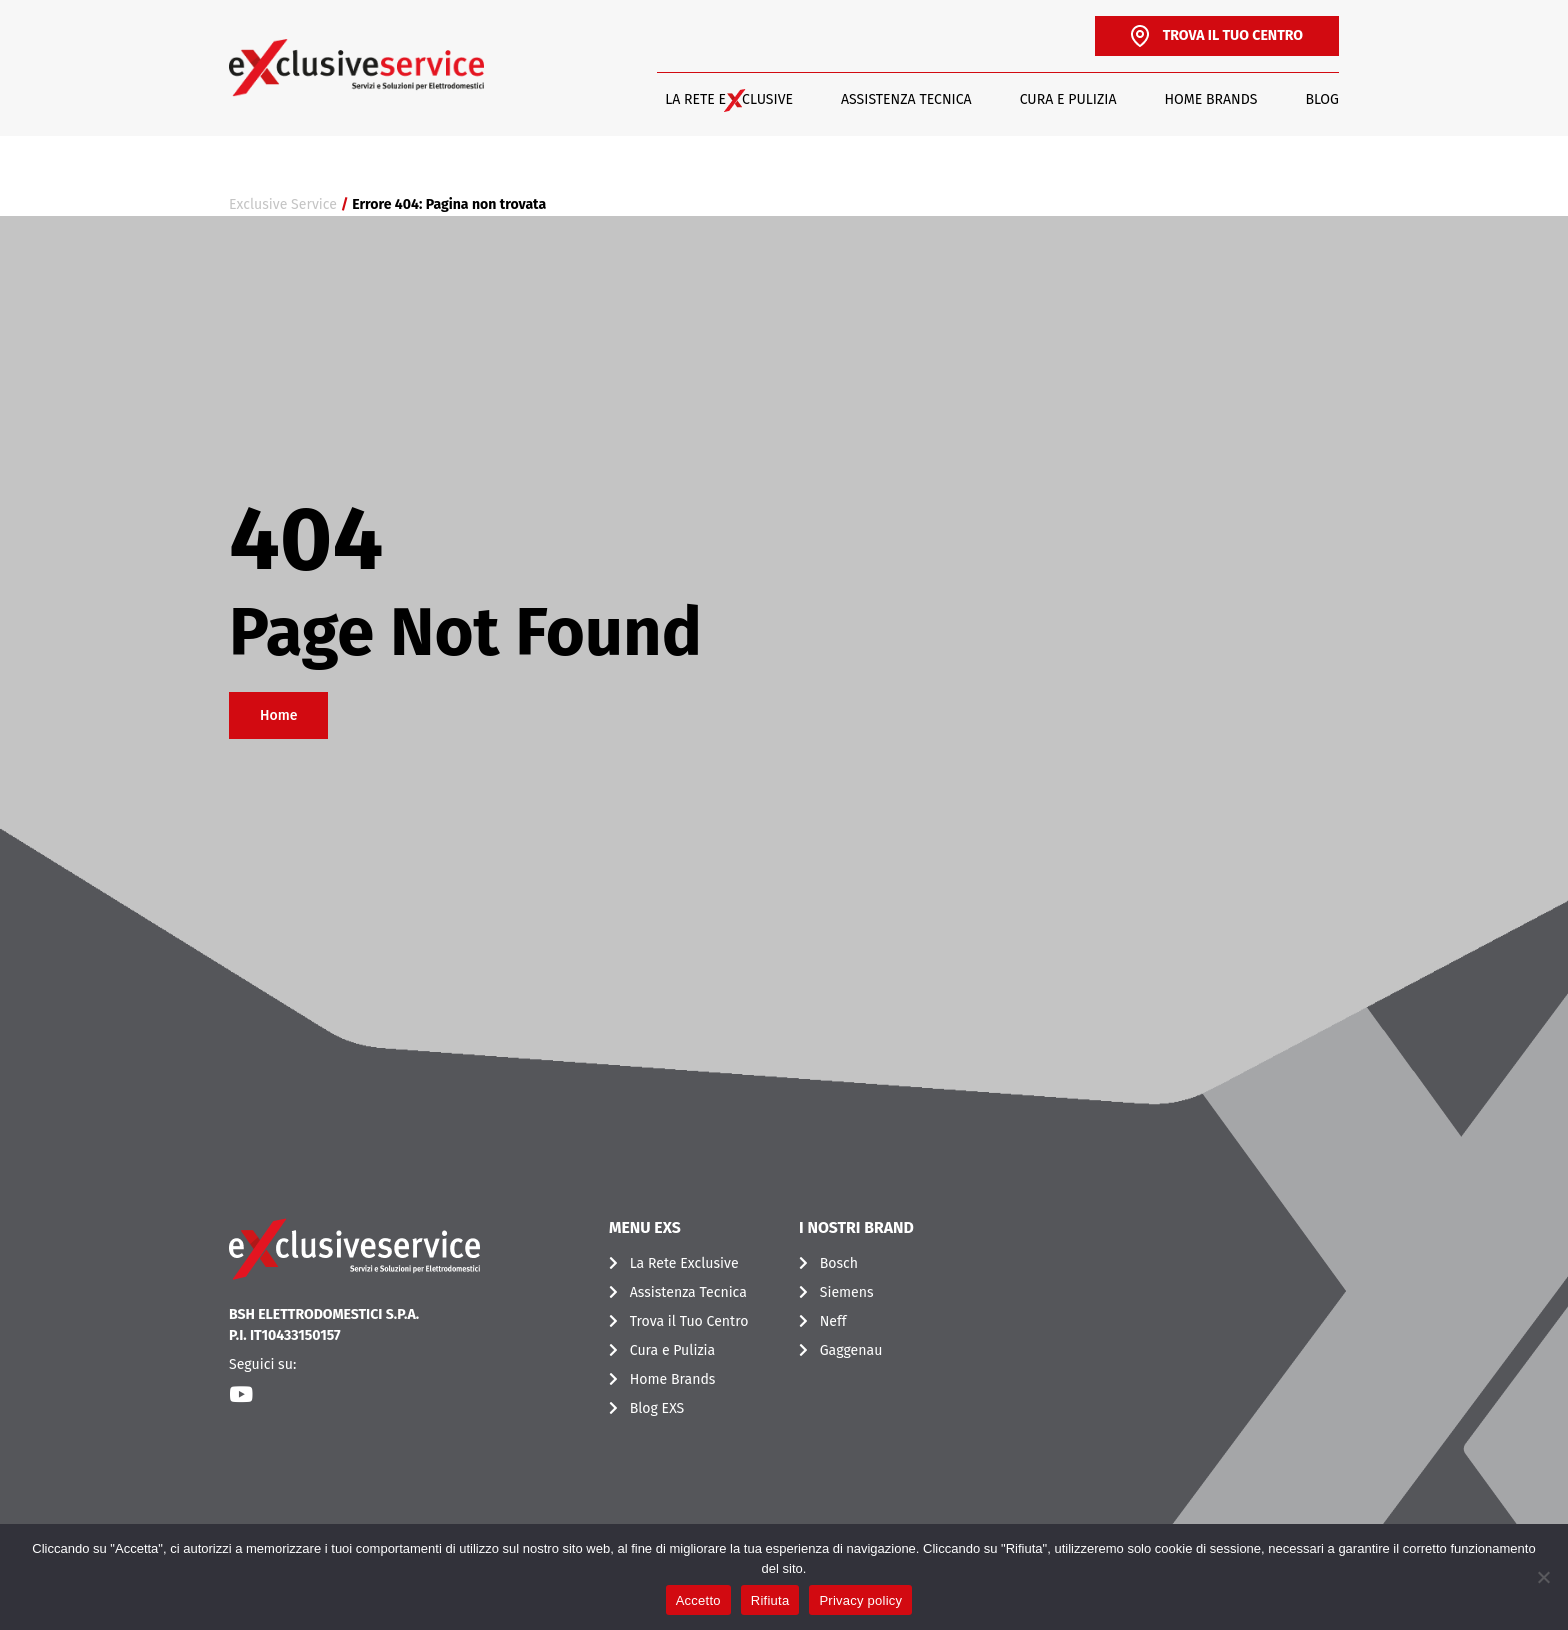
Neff (833, 1321)
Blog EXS (657, 1408)
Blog (1322, 99)
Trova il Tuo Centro (689, 1321)
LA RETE (729, 99)
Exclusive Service (283, 204)
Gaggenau (851, 1350)
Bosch (839, 1263)
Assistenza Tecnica (906, 99)
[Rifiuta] (1543, 1577)
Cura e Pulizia (1068, 99)
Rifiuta (770, 1600)
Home (278, 715)
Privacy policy (860, 1600)
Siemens (847, 1292)
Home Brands (1211, 99)
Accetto (698, 1600)
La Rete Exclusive (684, 1263)
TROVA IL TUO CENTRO (1217, 36)
